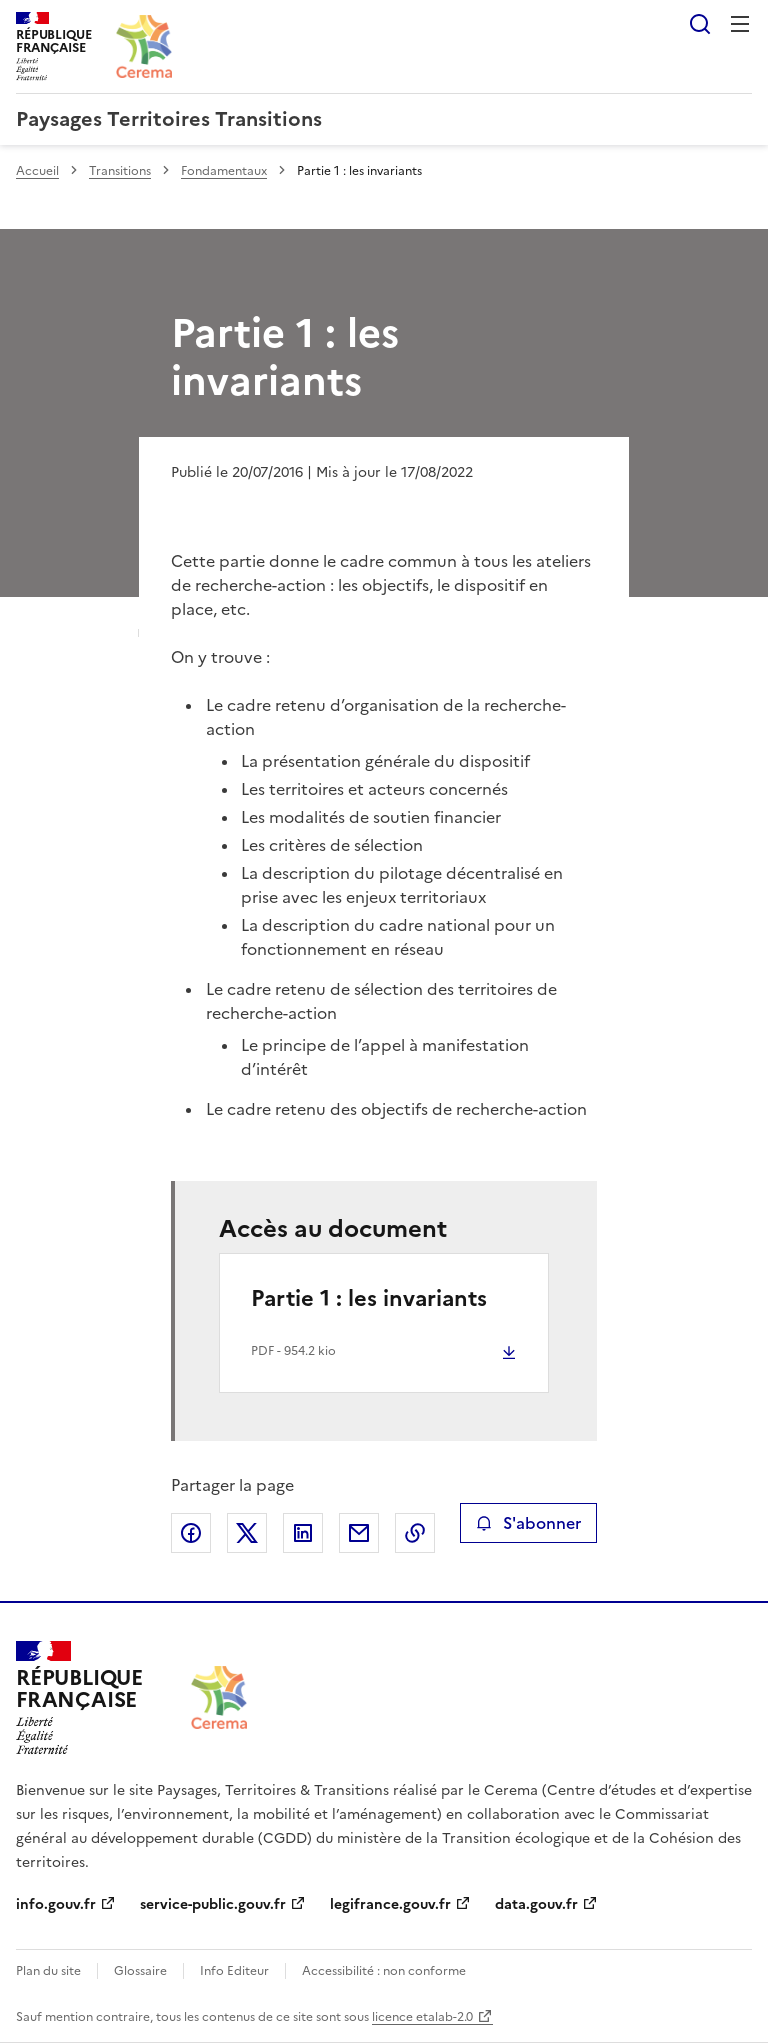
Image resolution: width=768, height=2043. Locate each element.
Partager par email (359, 1533)
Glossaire (140, 1971)
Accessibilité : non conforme (384, 1971)
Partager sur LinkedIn (303, 1533)
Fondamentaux (224, 171)
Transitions (120, 171)
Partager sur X (247, 1533)
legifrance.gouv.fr (390, 1904)
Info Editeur (234, 1971)
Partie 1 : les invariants (369, 1298)
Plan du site (48, 1971)
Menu (740, 24)
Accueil (37, 171)
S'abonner (528, 1523)
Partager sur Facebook (191, 1533)
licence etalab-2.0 (422, 2017)
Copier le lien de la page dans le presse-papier (415, 1533)
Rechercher (700, 24)
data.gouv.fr (536, 1904)
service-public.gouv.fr (213, 1904)
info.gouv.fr (56, 1904)
